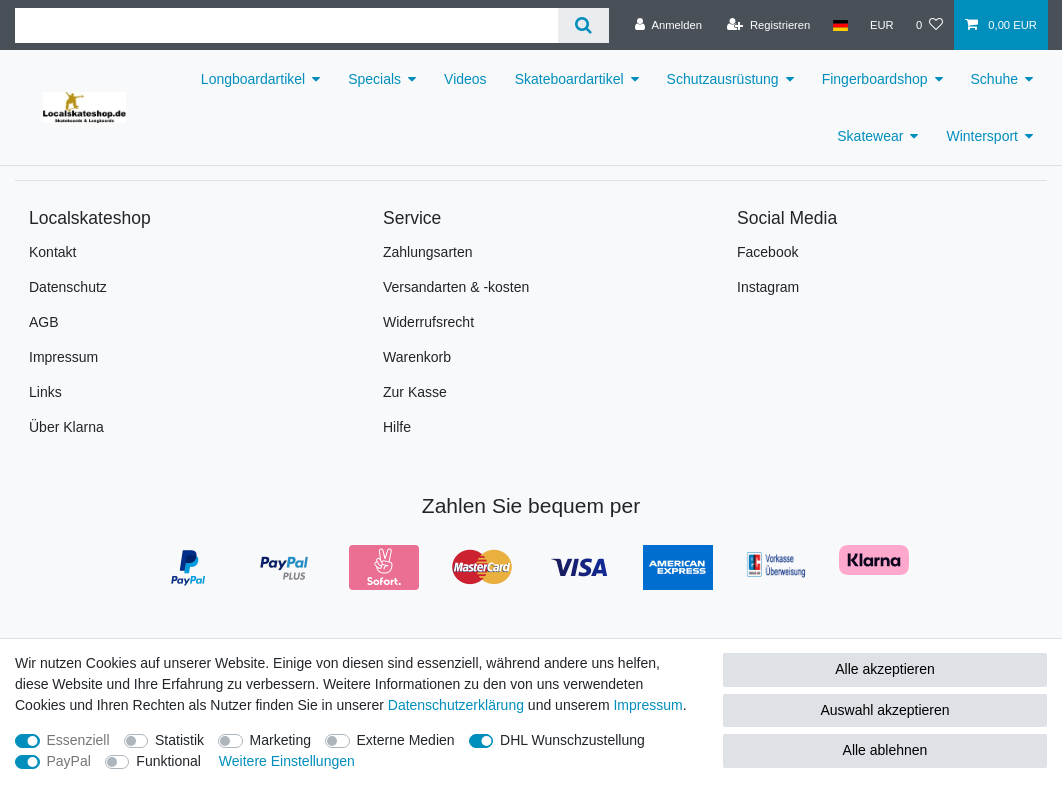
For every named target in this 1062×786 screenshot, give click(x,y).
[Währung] (882, 25)
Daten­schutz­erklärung (456, 705)
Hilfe (397, 427)
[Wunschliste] (929, 25)
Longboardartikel (253, 79)
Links (45, 392)
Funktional (168, 761)
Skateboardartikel (569, 79)
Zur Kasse (415, 392)
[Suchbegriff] (286, 25)
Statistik (179, 740)
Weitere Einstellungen (287, 761)
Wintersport (982, 136)
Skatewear (870, 136)
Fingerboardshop (875, 79)
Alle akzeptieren (885, 669)
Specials (374, 79)
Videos (465, 79)
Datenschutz (68, 287)
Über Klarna (66, 427)
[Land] (839, 25)
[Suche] (583, 25)
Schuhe (994, 79)
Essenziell (78, 740)
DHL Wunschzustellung (572, 740)
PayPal (69, 761)
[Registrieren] (768, 25)
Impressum (63, 357)
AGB (44, 322)
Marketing (280, 740)
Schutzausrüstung (723, 79)
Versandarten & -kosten (456, 287)
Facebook (767, 252)
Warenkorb (417, 357)
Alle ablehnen (885, 750)
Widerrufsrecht (428, 322)
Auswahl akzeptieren (884, 710)
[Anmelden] (668, 25)
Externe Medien (406, 740)
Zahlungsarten (428, 252)
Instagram (768, 287)
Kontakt (52, 252)
